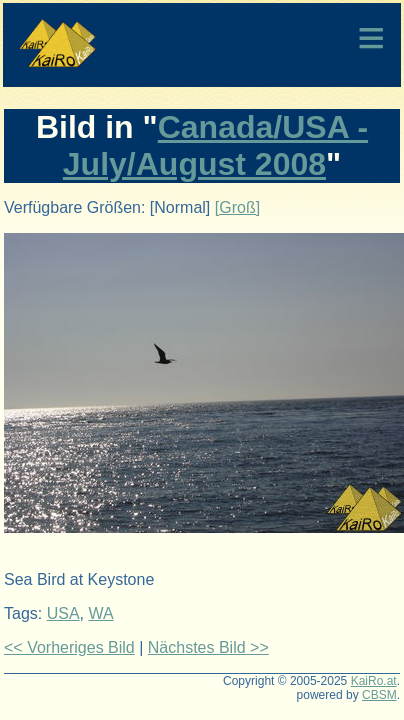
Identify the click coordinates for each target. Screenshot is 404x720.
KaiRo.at (374, 681)
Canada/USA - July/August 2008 (215, 145)
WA (100, 613)
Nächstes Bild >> (208, 647)
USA (63, 613)
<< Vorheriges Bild (69, 647)
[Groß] (237, 207)
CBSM (379, 695)
